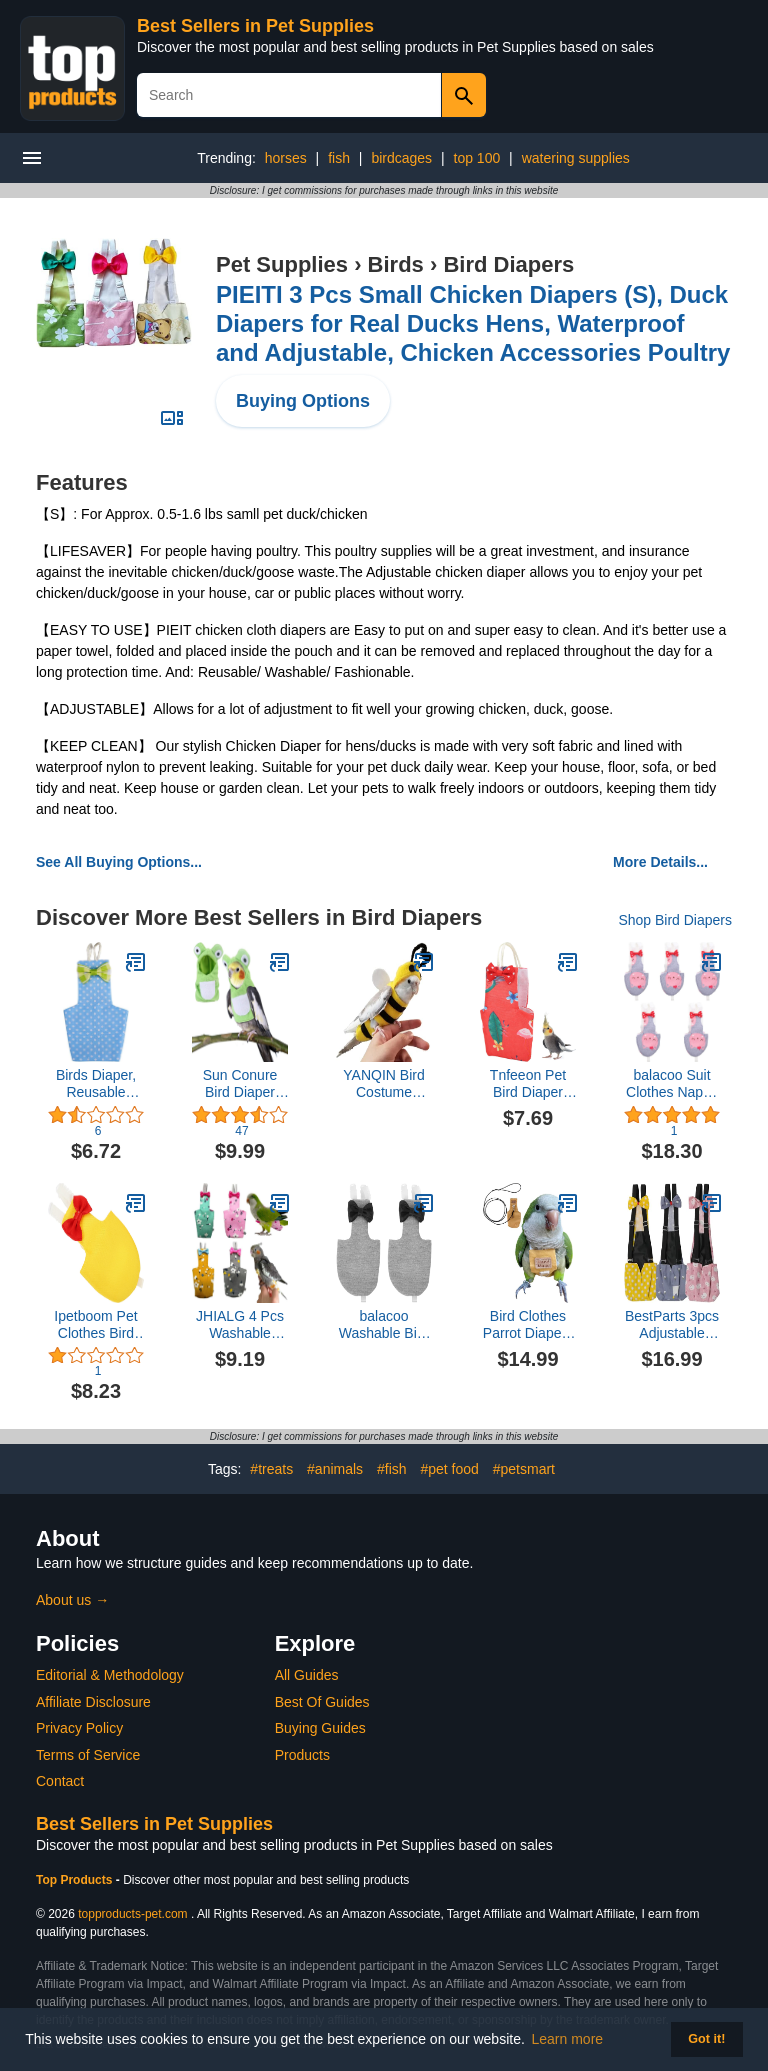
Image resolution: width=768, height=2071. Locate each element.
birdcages (401, 158)
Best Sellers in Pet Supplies (255, 26)
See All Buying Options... (119, 862)
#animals (335, 1469)
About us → (72, 1600)
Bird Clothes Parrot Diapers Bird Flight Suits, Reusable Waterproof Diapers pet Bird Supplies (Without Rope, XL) (527, 1325)
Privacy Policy (79, 1728)
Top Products (76, 1880)
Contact (60, 1781)
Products (302, 1755)
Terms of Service (88, 1755)
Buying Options (303, 401)
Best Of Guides (322, 1702)
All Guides (307, 1675)
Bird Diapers (508, 264)
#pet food (449, 1469)
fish (339, 158)
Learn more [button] (568, 2039)
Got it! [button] (706, 2039)
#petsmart (524, 1469)
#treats (271, 1469)
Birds (396, 264)
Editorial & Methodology (110, 1675)
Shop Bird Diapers (675, 920)
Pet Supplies (282, 264)
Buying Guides (320, 1728)
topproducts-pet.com (132, 1914)
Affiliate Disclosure (93, 1702)
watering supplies (576, 158)
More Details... (660, 862)
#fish (392, 1469)
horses (286, 158)
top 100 (477, 158)
